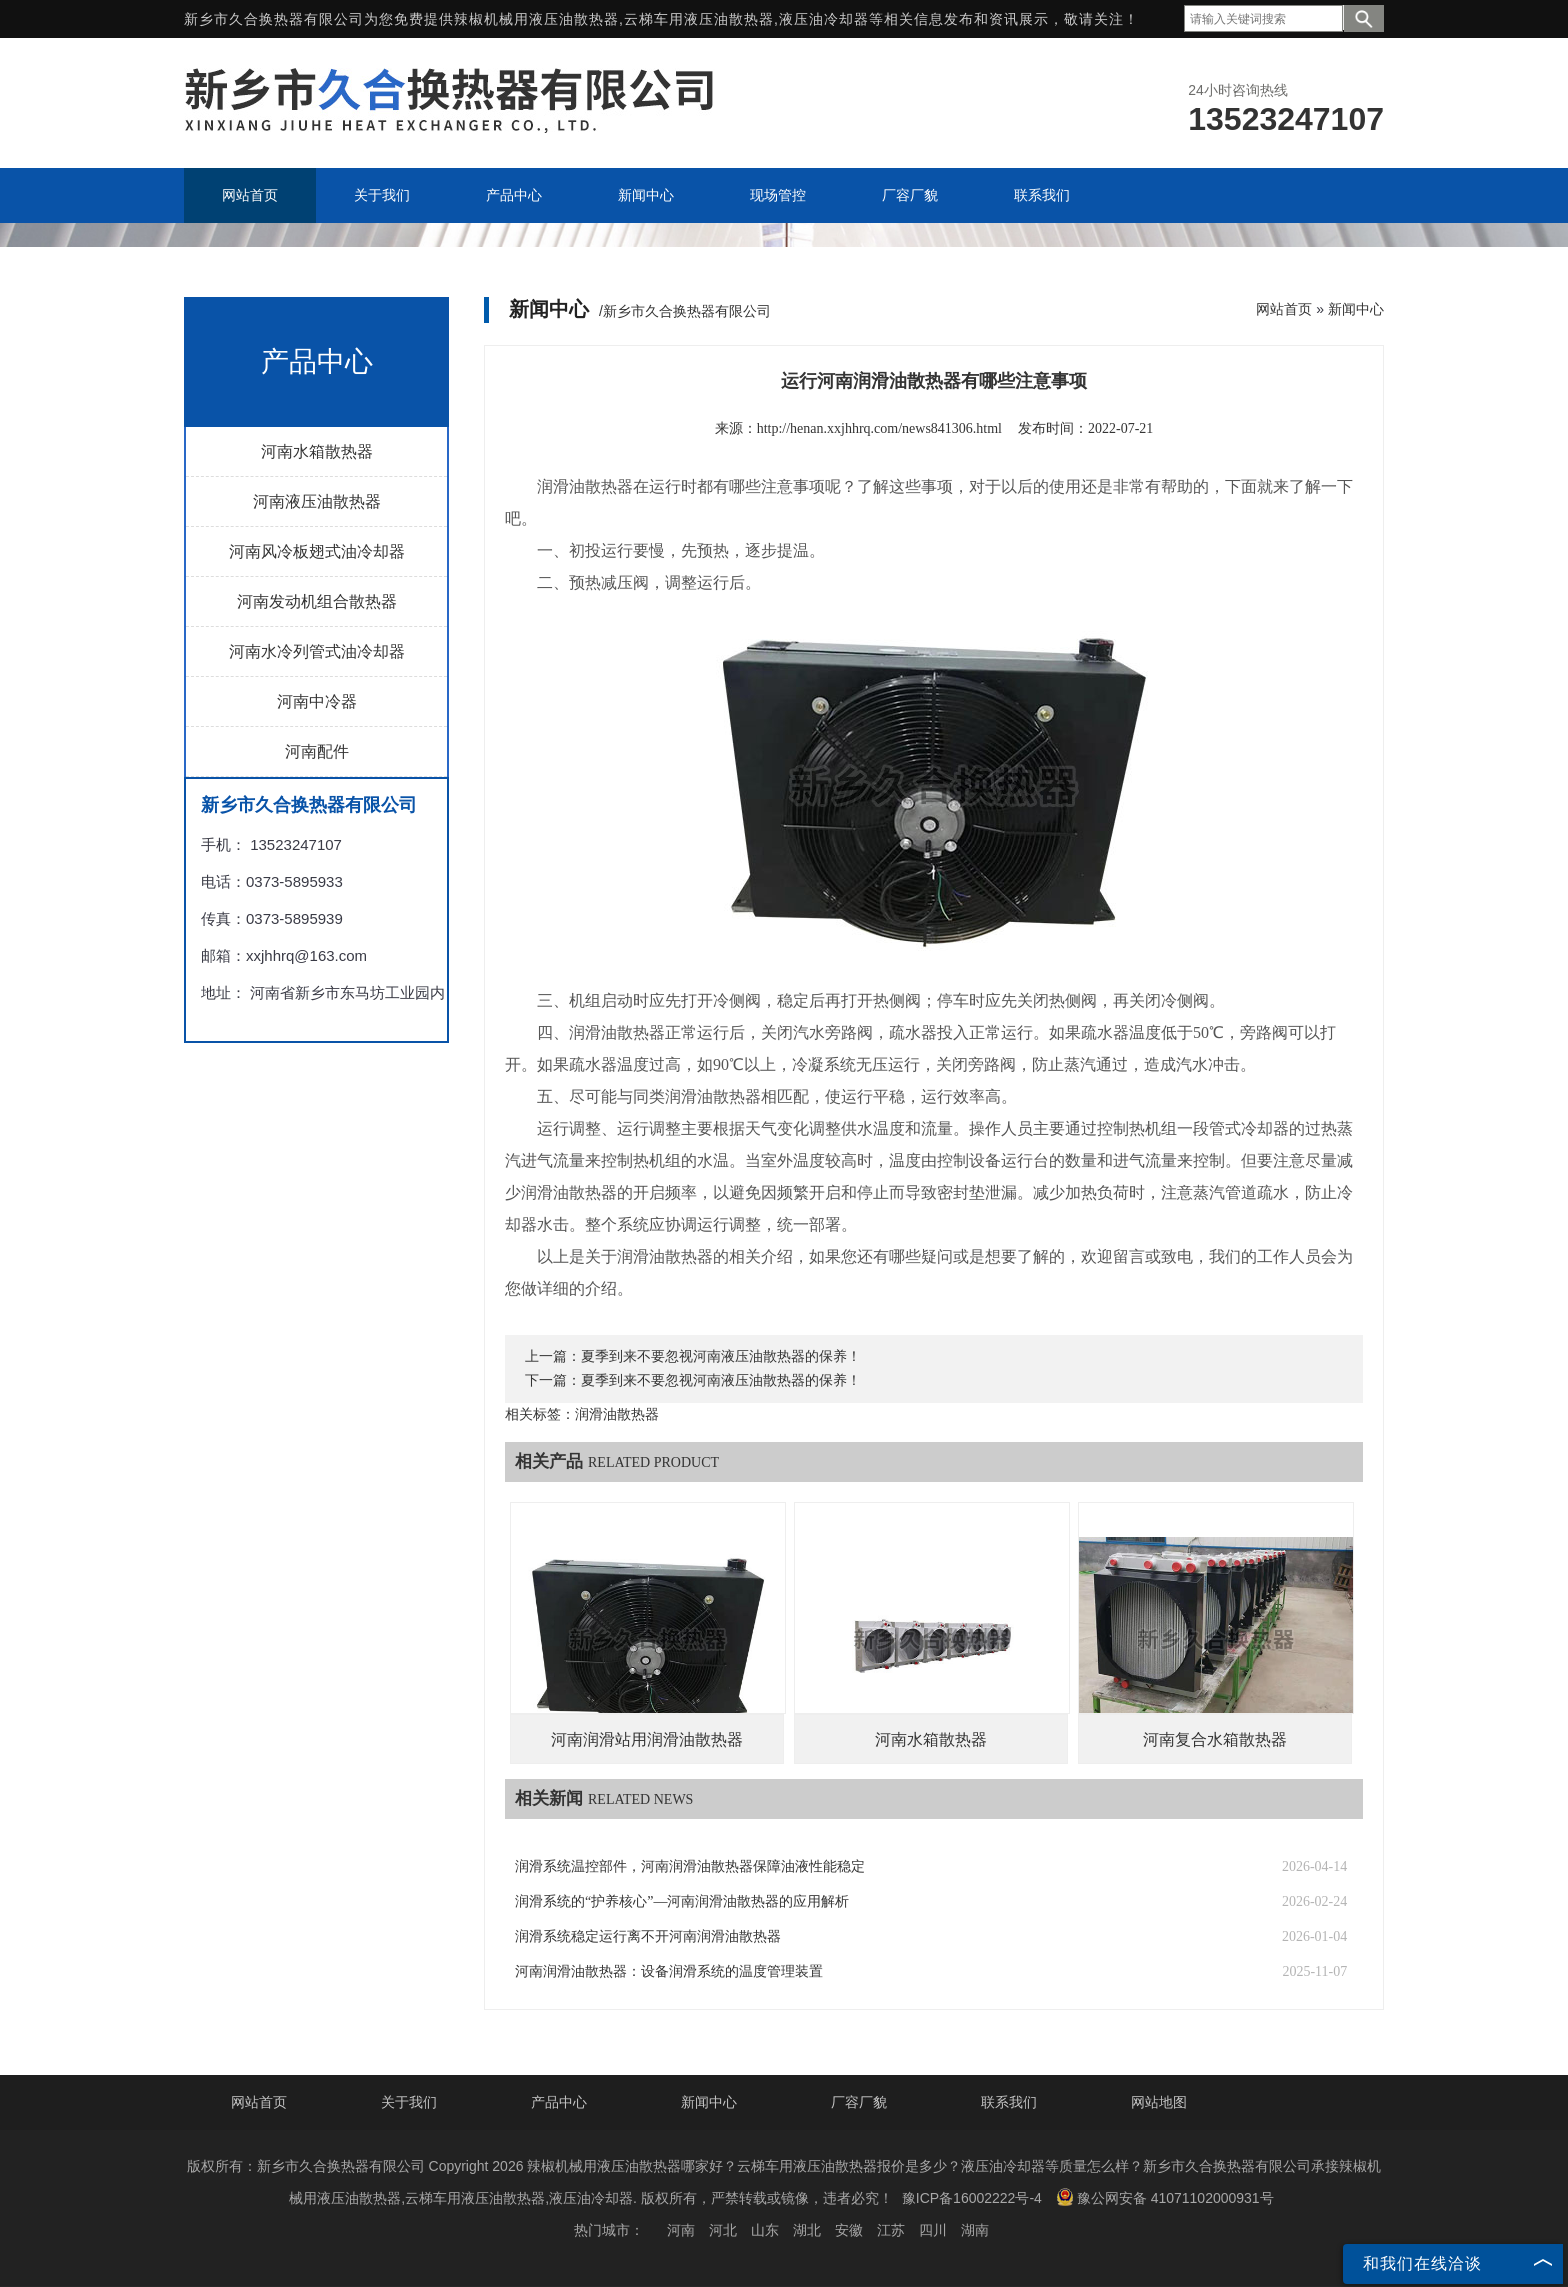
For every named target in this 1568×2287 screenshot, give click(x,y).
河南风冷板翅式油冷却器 (317, 551)
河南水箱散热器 (317, 451)
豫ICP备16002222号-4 (972, 2198)
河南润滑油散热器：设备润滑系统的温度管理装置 (669, 1971)
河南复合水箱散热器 (1215, 1739)
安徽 (849, 2230)
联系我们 (1009, 2102)
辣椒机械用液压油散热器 (536, 19)
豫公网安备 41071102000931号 (1165, 2197)
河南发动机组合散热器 (317, 601)
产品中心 (559, 2102)
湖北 (807, 2230)
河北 (723, 2230)
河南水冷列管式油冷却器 (317, 651)
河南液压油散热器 (317, 501)
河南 (681, 2230)
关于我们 (409, 2102)
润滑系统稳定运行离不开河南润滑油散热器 (648, 1936)
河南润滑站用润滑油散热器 (647, 1739)
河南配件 (317, 751)
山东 (765, 2230)
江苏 (891, 2230)
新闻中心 (1356, 309)
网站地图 (1159, 2102)
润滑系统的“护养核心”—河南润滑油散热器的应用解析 (682, 1901)
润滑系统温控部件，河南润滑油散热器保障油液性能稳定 (690, 1866)
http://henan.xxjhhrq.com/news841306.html (879, 428)
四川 (933, 2230)
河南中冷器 (317, 701)
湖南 (975, 2230)
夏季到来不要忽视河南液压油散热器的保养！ (721, 1356)
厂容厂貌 (859, 2102)
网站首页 (1284, 309)
